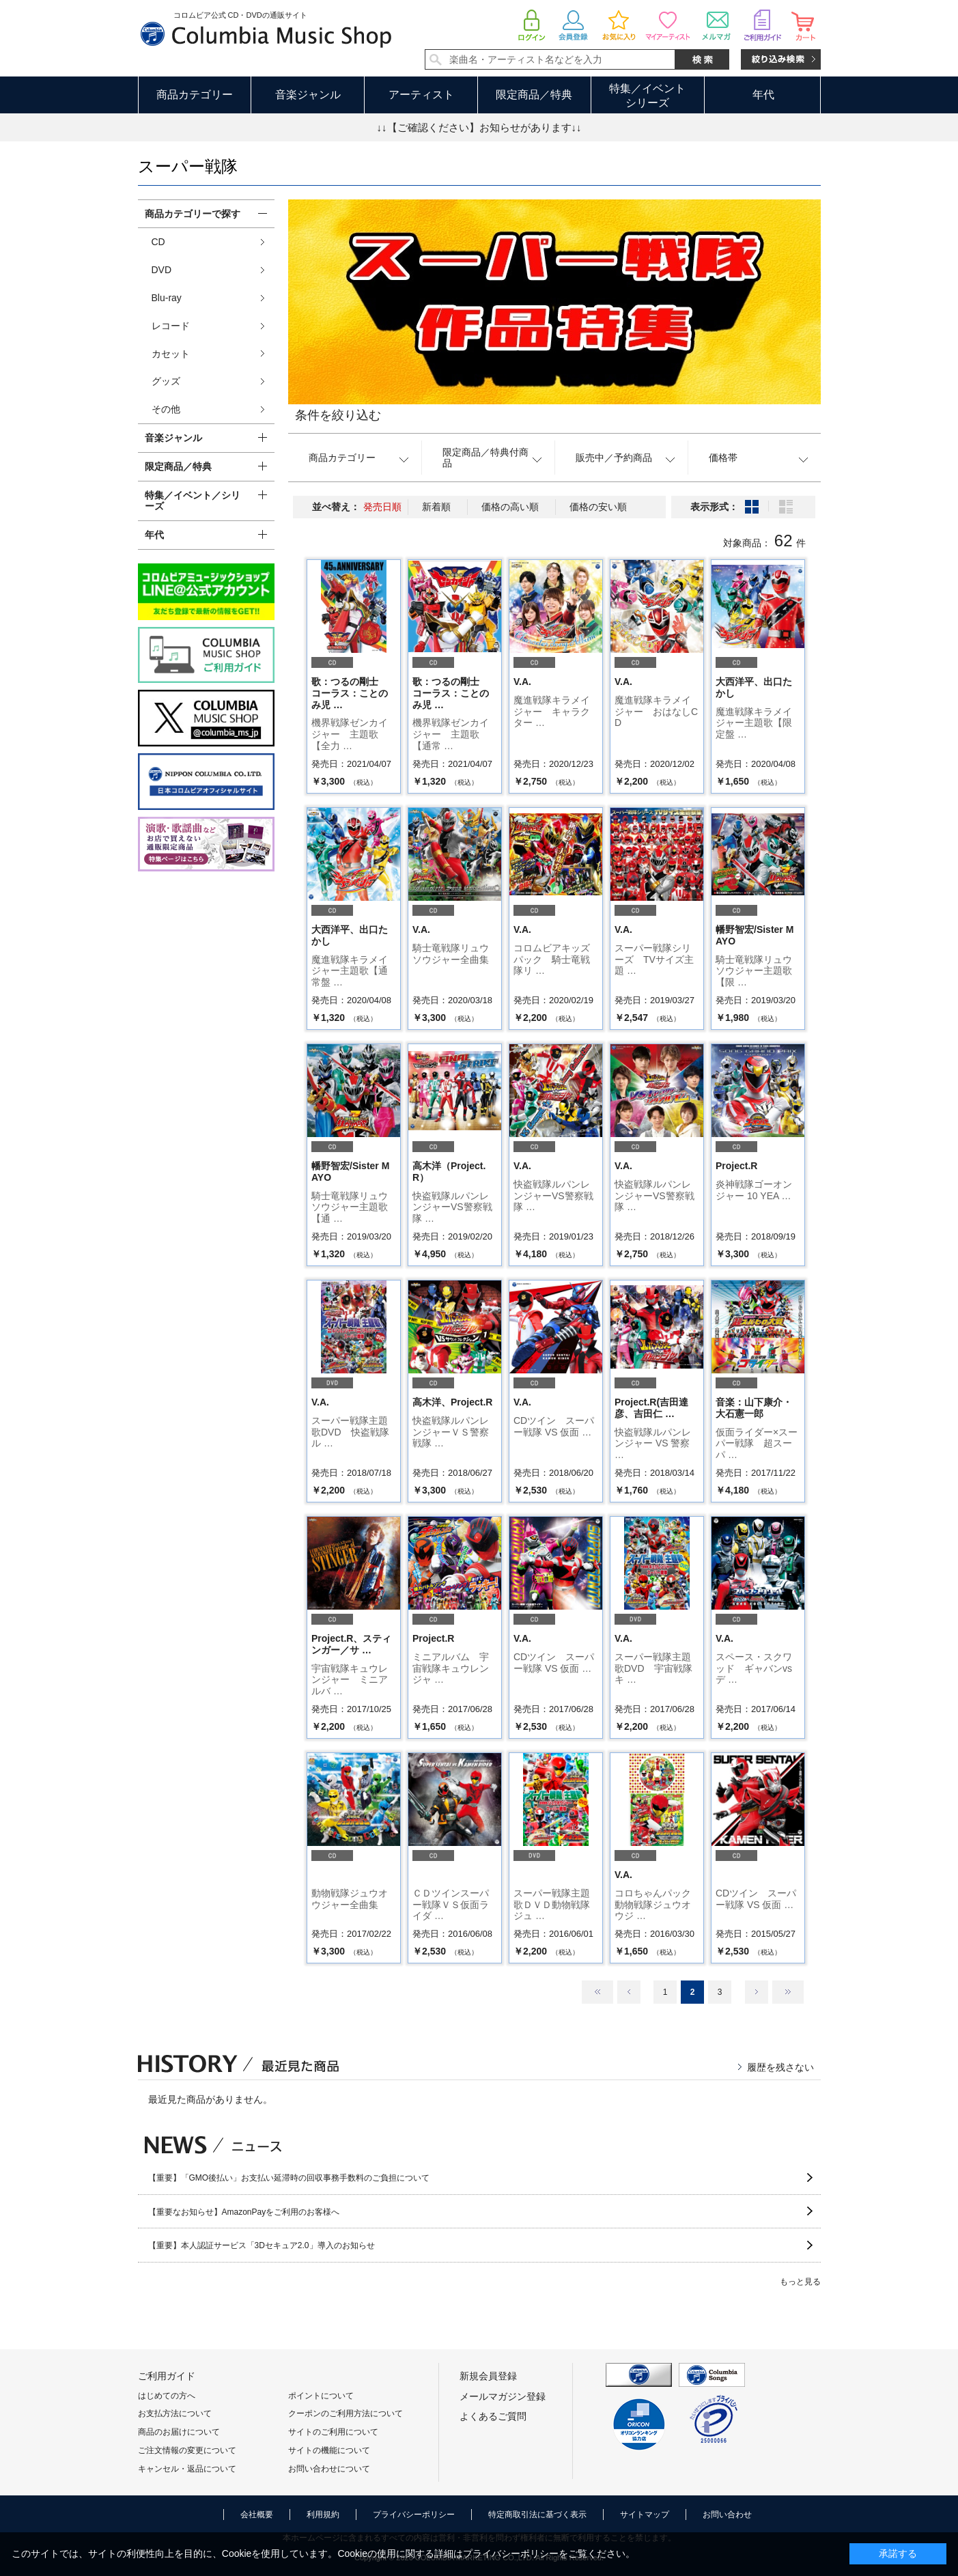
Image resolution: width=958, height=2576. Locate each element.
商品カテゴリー (194, 94)
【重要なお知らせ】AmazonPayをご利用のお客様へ (244, 2212)
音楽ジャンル (308, 94)
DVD (162, 269)
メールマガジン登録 (503, 2396)
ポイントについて (321, 2395)
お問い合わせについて (329, 2469)
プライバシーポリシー (414, 2514)
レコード (171, 325)
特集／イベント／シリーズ (192, 501)
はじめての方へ (166, 2395)
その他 (166, 409)
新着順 (436, 506)
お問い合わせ (727, 2514)
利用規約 (323, 2514)
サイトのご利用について (333, 2432)
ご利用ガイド (166, 2375)
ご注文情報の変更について (187, 2450)
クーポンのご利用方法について (345, 2413)
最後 (788, 1992)
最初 (597, 1992)
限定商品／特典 (534, 94)
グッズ (166, 381)
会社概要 (256, 2514)
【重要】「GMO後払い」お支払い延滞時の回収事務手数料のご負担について (289, 2178)
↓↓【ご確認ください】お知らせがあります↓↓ (479, 127)
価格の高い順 (510, 506)
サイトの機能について (329, 2450)
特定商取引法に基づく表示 (537, 2514)
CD (158, 241)
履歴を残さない (780, 2067)
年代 (763, 94)
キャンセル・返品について (187, 2469)
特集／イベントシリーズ (647, 96)
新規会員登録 (488, 2375)
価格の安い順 (598, 506)
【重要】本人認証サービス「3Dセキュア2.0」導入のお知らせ (261, 2245)
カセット (171, 353)
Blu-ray (167, 297)
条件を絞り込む (338, 415)
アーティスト (421, 94)
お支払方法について (175, 2413)
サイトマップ (644, 2514)
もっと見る (800, 2281)
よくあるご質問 (493, 2416)
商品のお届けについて (179, 2432)
